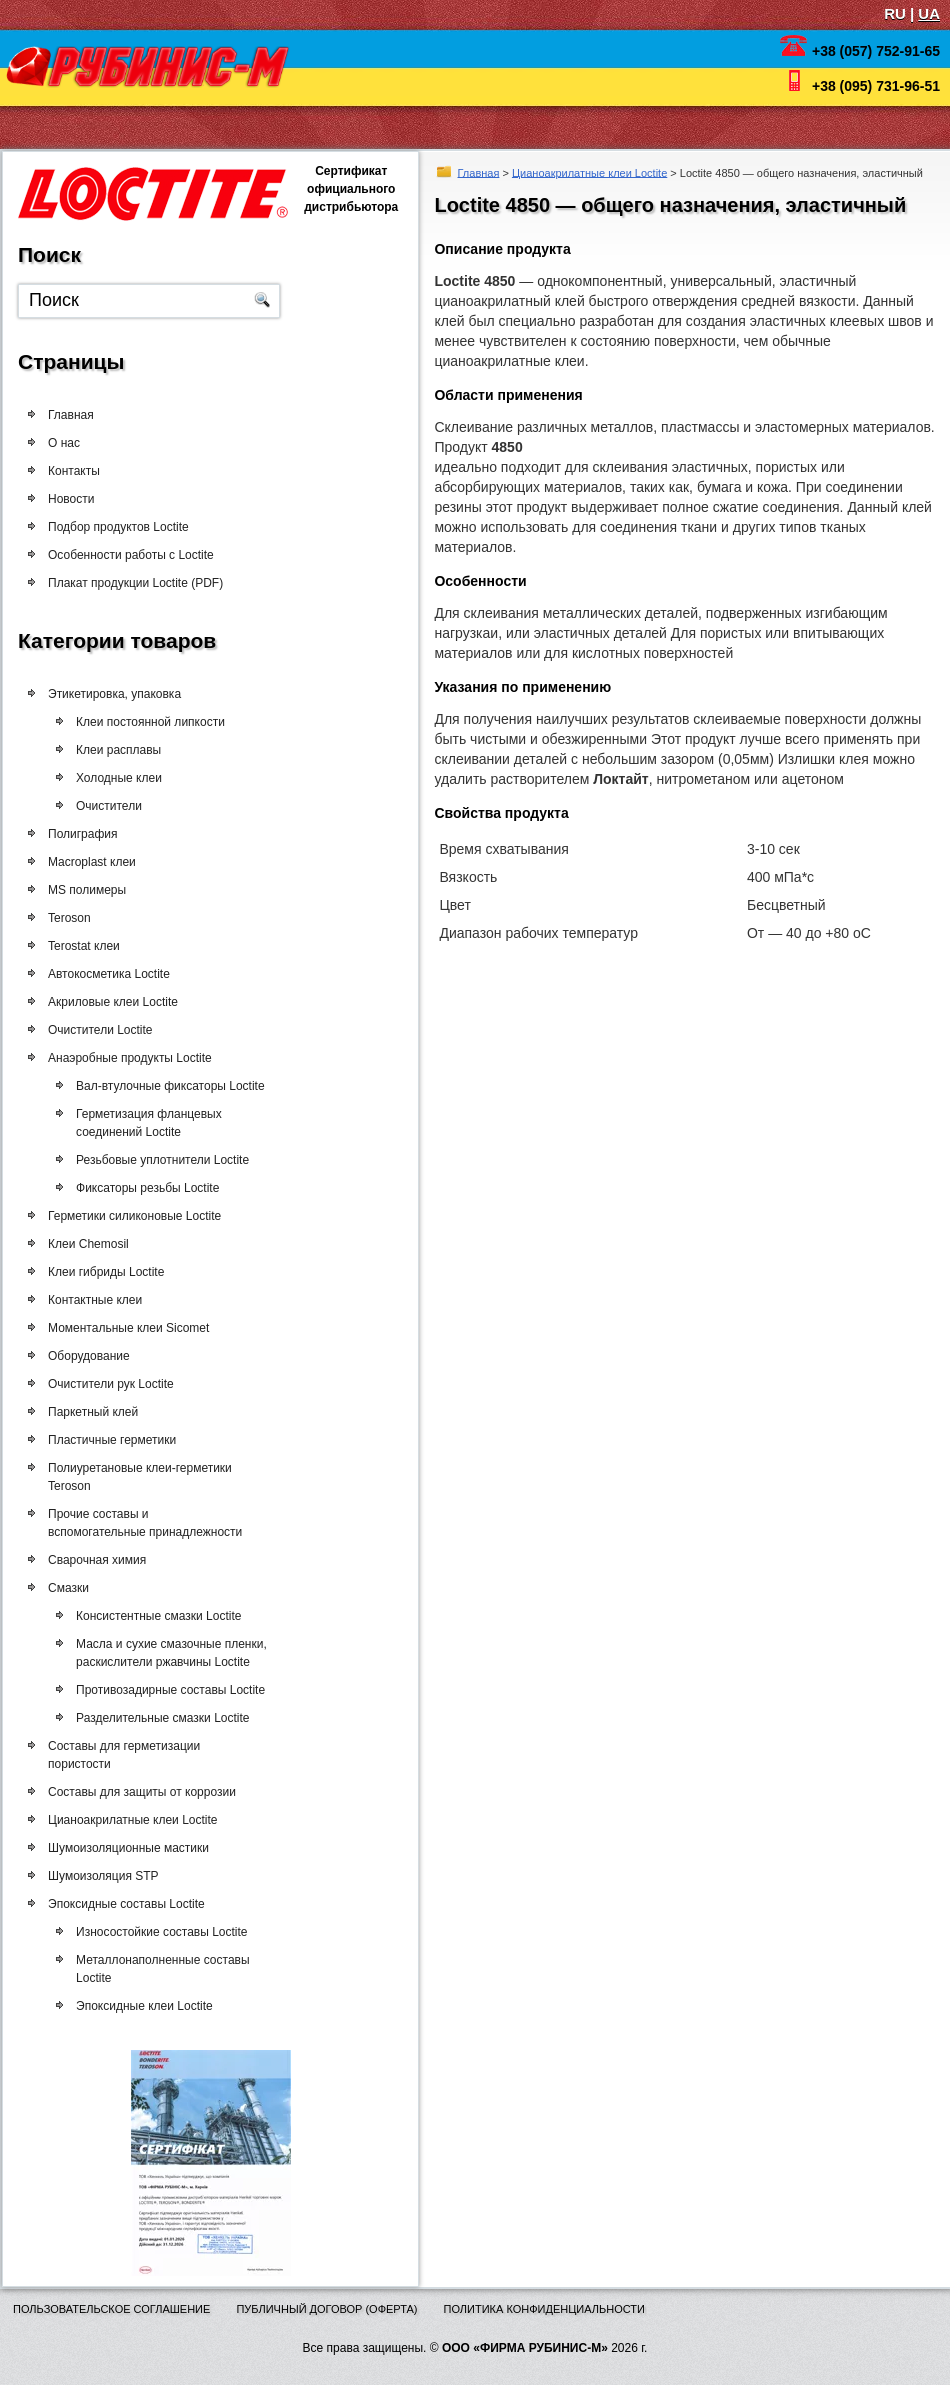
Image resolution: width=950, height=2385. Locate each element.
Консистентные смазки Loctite (172, 1616)
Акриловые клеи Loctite (120, 1002)
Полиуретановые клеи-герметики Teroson (147, 1477)
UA (929, 13)
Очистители (115, 806)
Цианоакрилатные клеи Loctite (589, 172)
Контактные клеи (102, 1300)
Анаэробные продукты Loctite (137, 1058)
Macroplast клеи (98, 862)
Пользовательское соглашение (111, 2309)
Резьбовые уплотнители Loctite (176, 1160)
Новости (71, 499)
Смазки (75, 1588)
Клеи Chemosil (95, 1244)
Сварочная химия (104, 1560)
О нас (64, 443)
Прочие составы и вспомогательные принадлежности (152, 1523)
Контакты (74, 471)
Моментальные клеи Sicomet (135, 1328)
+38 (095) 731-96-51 (876, 86)
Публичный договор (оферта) (326, 2309)
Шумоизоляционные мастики (135, 1848)
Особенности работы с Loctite (131, 555)
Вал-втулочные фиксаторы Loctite (184, 1086)
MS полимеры (93, 890)
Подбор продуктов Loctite (118, 527)
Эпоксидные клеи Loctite (158, 2006)
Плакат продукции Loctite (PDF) (135, 583)
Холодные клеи (121, 778)
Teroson (75, 918)
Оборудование (96, 1356)
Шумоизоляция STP (110, 1876)
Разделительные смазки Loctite (176, 1718)
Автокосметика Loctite (116, 974)
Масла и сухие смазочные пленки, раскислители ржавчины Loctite (185, 1653)
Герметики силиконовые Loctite (141, 1216)
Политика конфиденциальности (544, 2309)
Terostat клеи (90, 946)
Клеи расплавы (120, 750)
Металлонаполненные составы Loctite (177, 1969)
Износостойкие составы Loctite (175, 1932)
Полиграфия (89, 834)
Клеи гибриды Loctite (113, 1272)
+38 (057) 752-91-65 (876, 51)
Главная (479, 172)
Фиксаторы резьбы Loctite (161, 1188)
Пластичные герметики (119, 1440)
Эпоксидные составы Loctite (133, 1904)
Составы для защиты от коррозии (149, 1792)
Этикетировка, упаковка (114, 694)
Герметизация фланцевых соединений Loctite (163, 1123)
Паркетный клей (100, 1412)
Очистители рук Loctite (118, 1384)
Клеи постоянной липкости (151, 722)
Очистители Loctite (107, 1030)
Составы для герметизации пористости (131, 1755)
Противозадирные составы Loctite (184, 1690)
